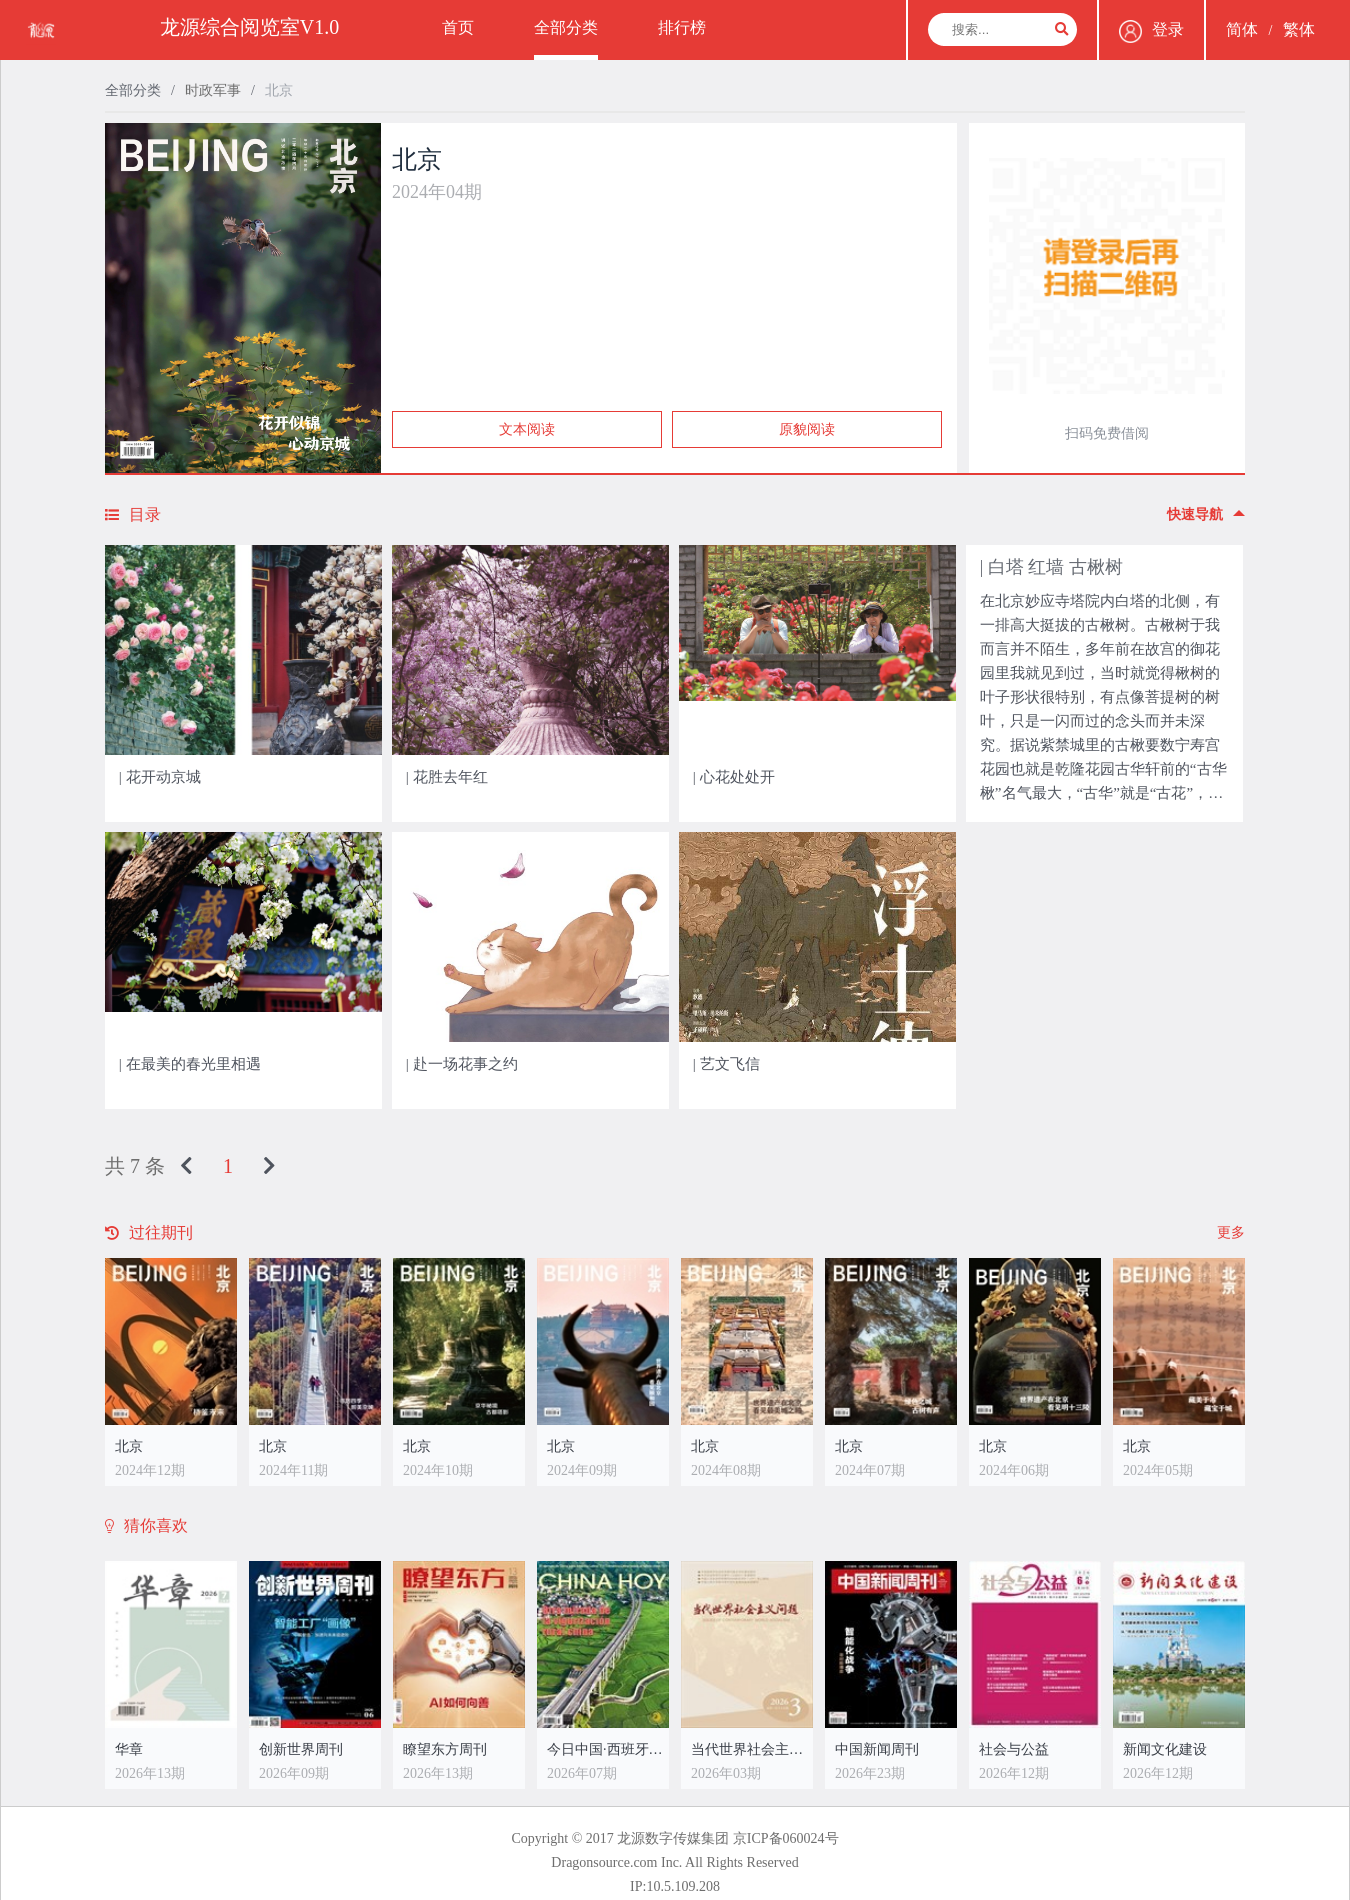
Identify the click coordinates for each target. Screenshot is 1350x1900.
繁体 (1299, 29)
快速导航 (1206, 514)
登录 (1151, 31)
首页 (458, 27)
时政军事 (213, 90)
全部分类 (566, 27)
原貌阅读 (807, 429)
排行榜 (682, 27)
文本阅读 (527, 429)
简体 (1242, 29)
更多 (1231, 1232)
